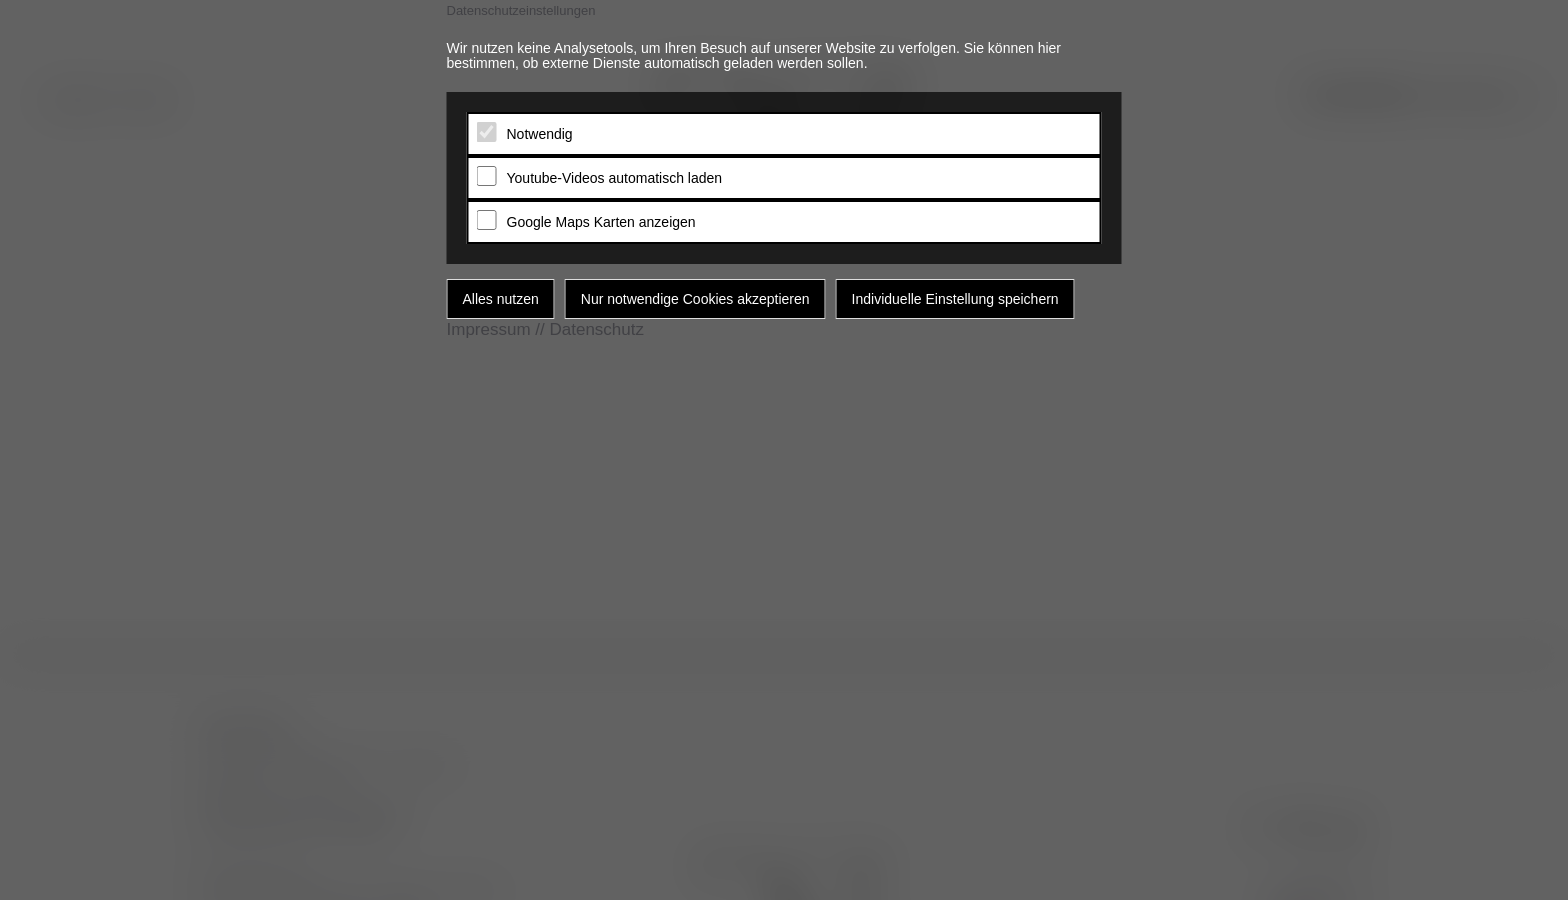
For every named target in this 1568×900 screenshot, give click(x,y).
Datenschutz (596, 329)
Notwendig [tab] (540, 134)
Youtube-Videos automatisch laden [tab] (615, 178)
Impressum (489, 329)
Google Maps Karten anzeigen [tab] (601, 222)
